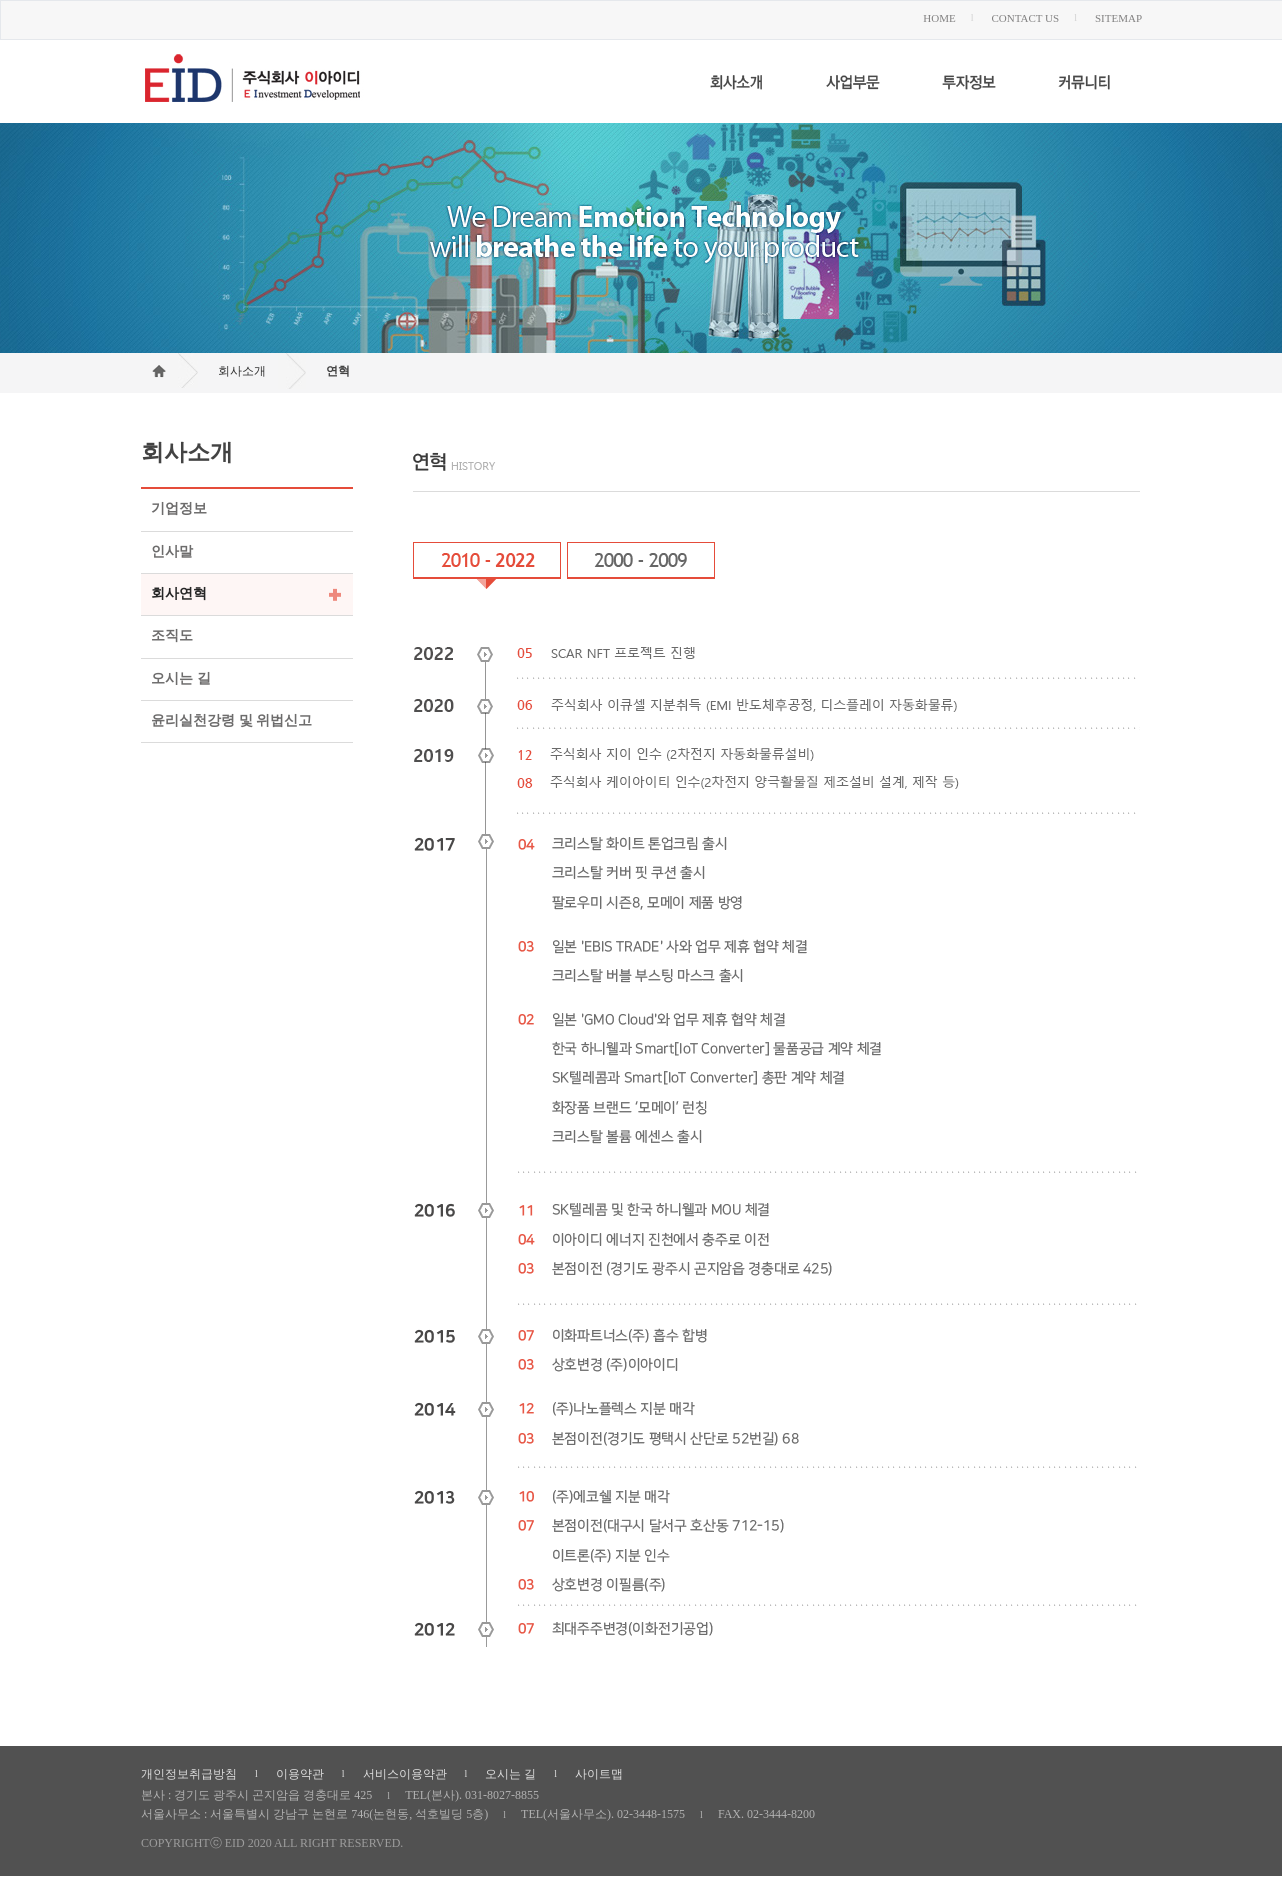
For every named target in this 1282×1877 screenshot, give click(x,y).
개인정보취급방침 (189, 1774)
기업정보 (179, 508)
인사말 (172, 551)
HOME (939, 18)
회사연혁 (179, 593)
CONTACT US (1025, 18)
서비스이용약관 (405, 1774)
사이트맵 (599, 1774)
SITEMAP (1118, 18)
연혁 (338, 371)
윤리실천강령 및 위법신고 (231, 720)
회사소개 (242, 371)
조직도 (172, 636)
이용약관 (300, 1774)
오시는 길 (181, 678)
